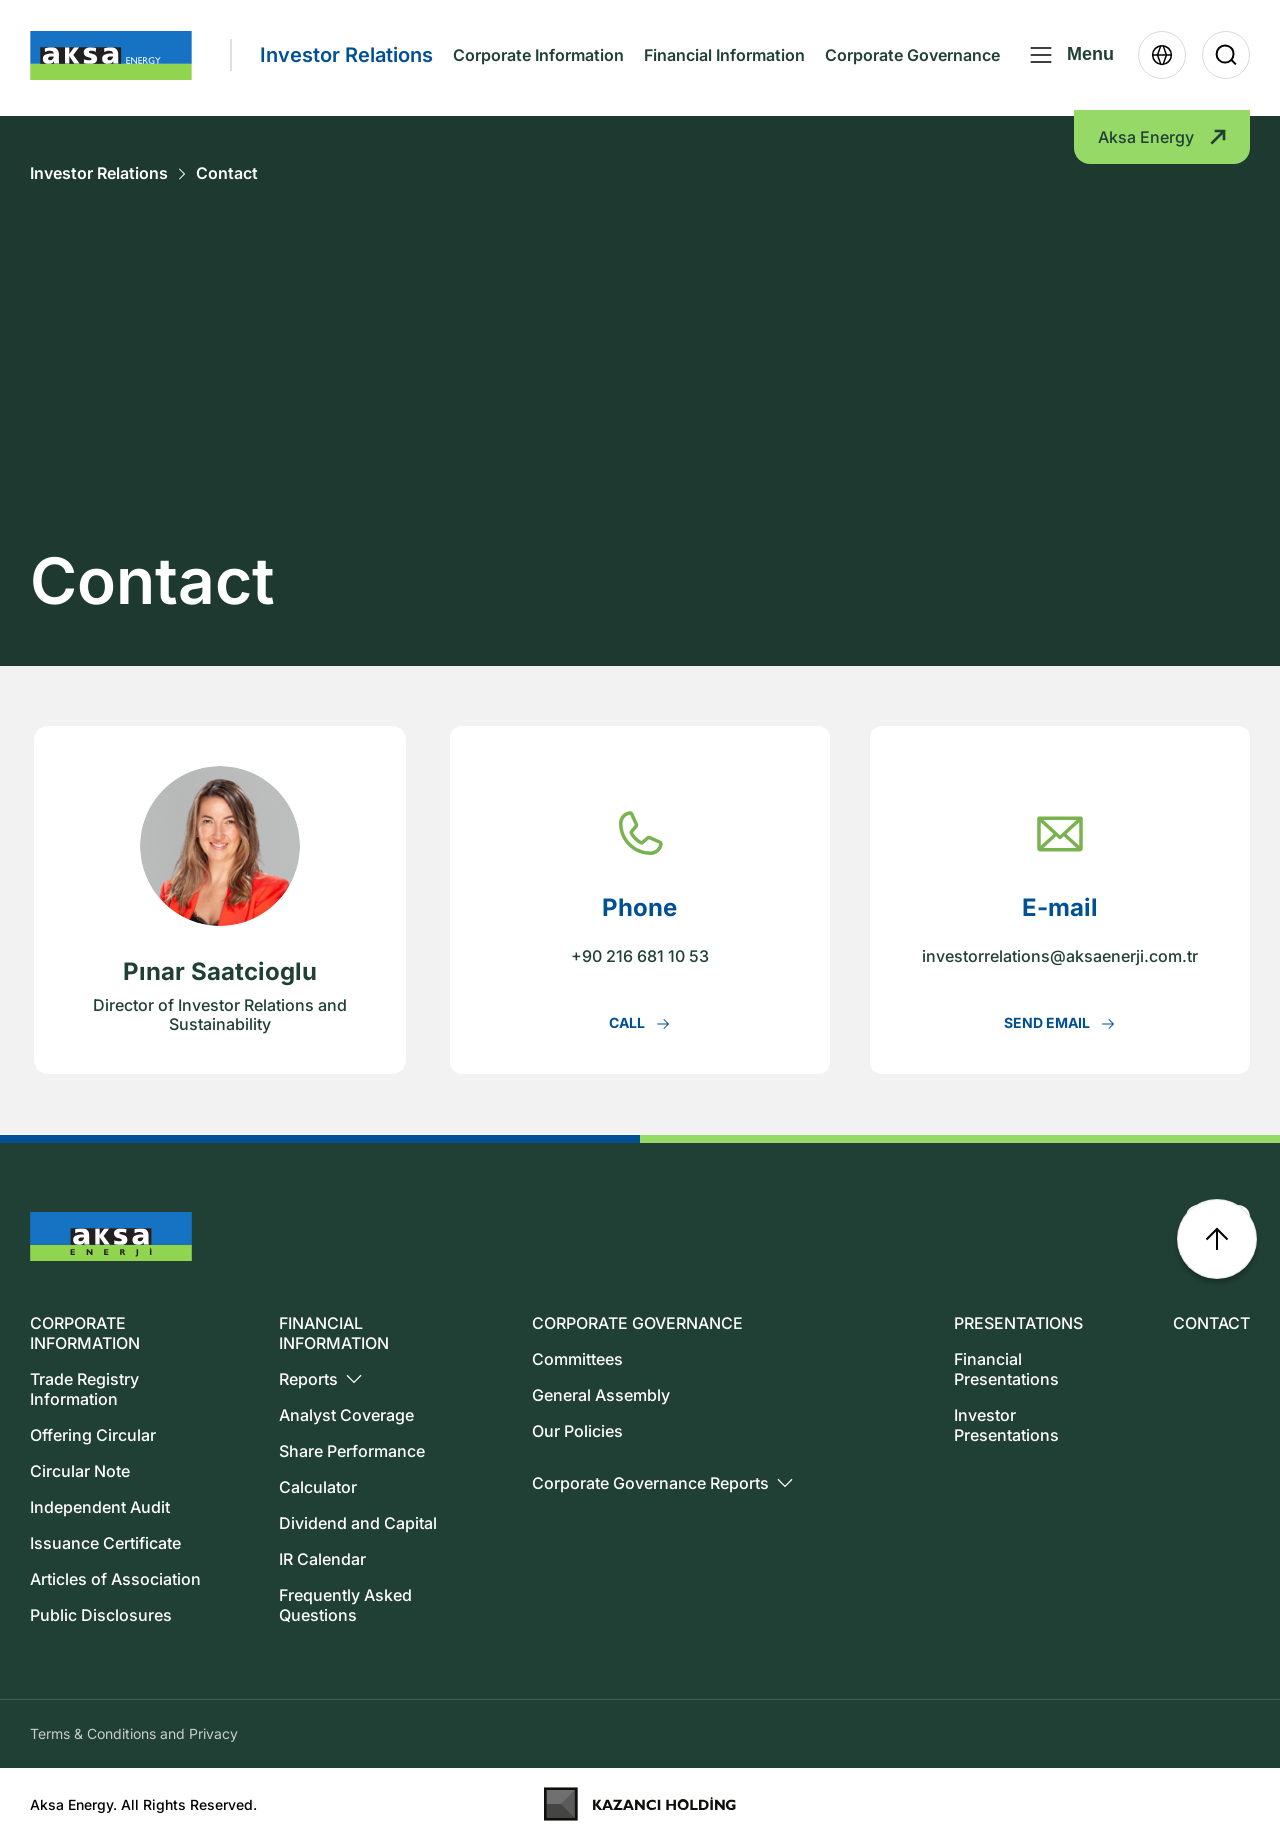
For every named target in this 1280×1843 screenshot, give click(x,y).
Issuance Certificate (105, 1543)
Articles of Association (115, 1579)
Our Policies (577, 1431)
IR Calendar (322, 1559)
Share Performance (352, 1451)
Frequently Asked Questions (345, 1605)
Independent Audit (100, 1507)
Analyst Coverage (346, 1415)
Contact (227, 173)
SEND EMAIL (1060, 1023)
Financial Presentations (1006, 1369)
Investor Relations (99, 173)
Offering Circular (93, 1435)
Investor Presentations (1006, 1425)
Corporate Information (538, 58)
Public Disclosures (101, 1615)
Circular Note (80, 1471)
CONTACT (1211, 1323)
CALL (640, 1023)
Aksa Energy (1162, 143)
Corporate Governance (912, 58)
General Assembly (601, 1395)
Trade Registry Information (84, 1389)
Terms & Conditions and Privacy (134, 1733)
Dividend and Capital (358, 1523)
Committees (577, 1359)
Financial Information (724, 58)
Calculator (318, 1487)
